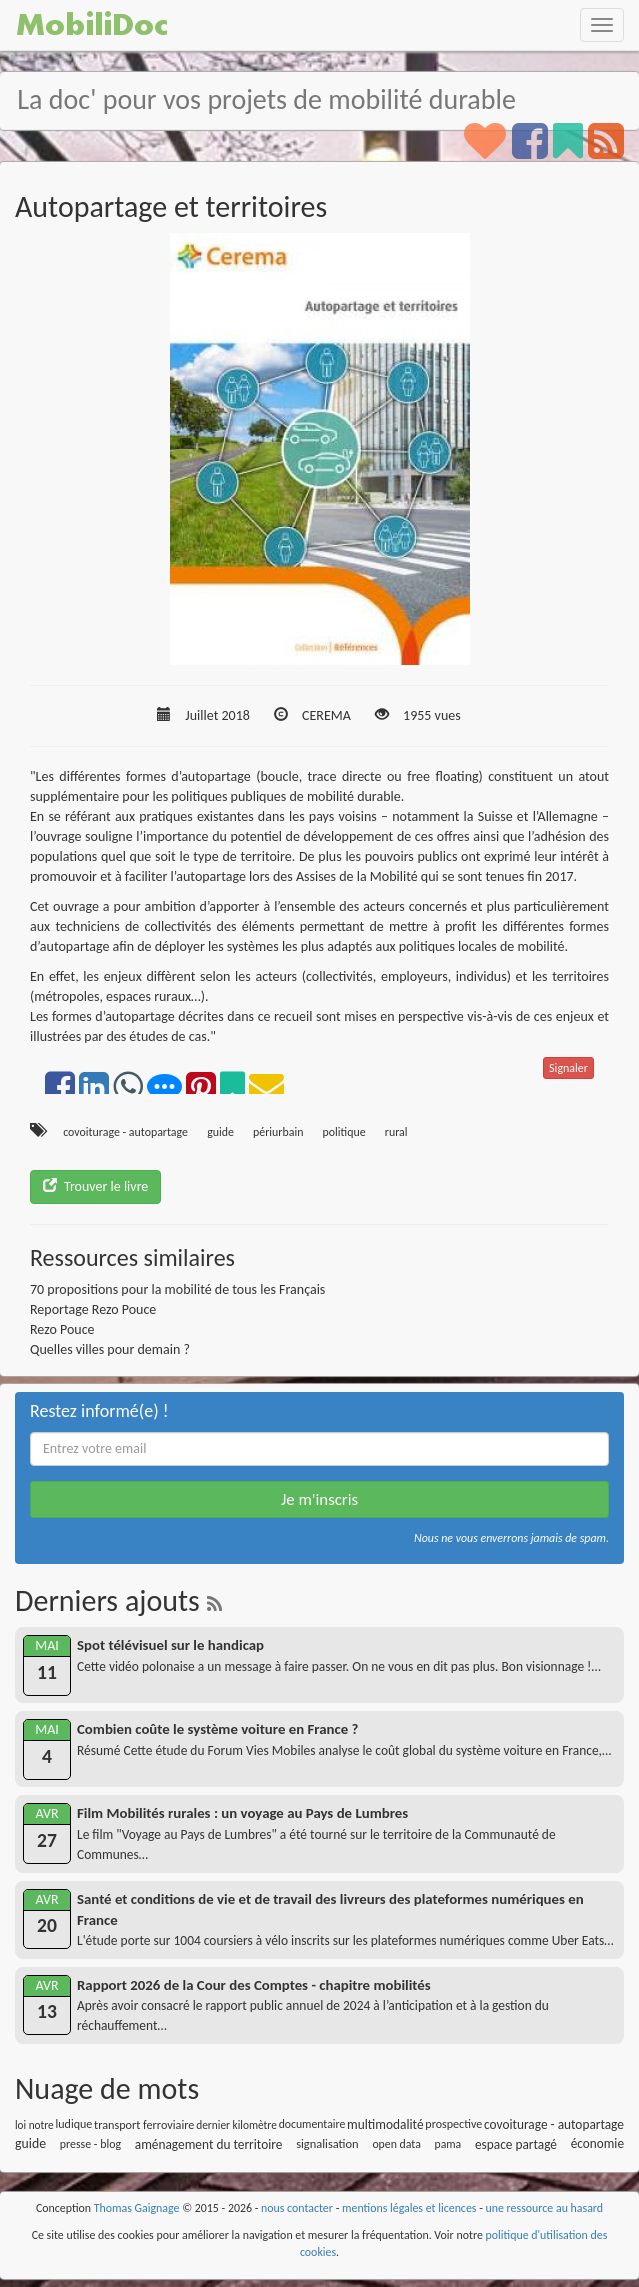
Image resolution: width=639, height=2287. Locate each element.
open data (396, 2144)
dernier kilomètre (236, 2125)
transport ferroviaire (144, 2124)
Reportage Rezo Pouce (93, 1309)
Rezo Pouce (62, 1329)
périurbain (278, 1132)
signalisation (327, 2143)
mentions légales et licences (409, 2208)
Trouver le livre (95, 1186)
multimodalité (385, 2124)
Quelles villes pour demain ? (110, 1349)
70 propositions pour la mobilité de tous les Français (177, 1289)
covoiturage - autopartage (125, 1132)
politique (344, 1132)
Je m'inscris (319, 1499)
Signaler (568, 1068)
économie (597, 2143)
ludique (74, 2124)
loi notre (34, 2125)
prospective (453, 2124)
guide (220, 1132)
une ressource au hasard (545, 2208)
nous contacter (297, 2208)
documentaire (312, 2124)
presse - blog (90, 2144)
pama (448, 2144)
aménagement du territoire (209, 2144)
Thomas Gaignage (137, 2208)
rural (396, 1132)
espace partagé (516, 2144)
